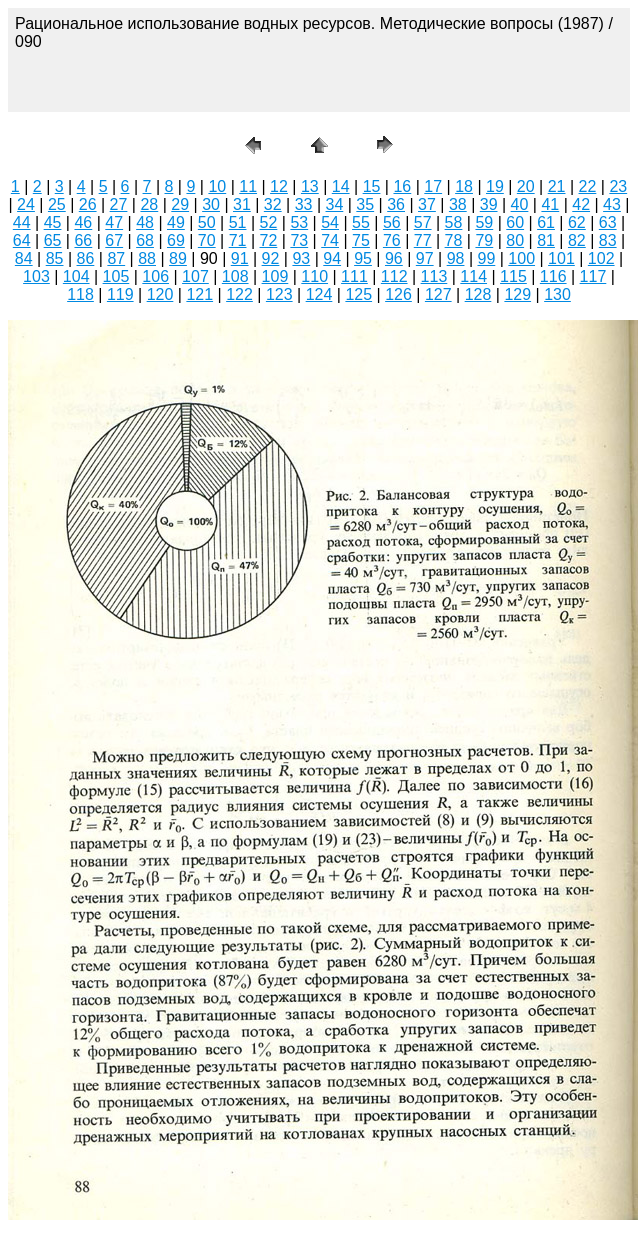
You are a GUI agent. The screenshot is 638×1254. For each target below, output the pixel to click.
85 (55, 258)
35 (365, 204)
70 (207, 240)
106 (155, 276)
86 (86, 258)
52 (269, 222)
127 (438, 294)
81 (546, 240)
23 (618, 186)
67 (114, 240)
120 (160, 294)
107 (195, 276)
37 (427, 204)
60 (515, 222)
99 (487, 258)
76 (392, 240)
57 (423, 222)
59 (484, 222)
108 (235, 276)
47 (114, 222)
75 (361, 240)
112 (394, 276)
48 (145, 222)
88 (147, 258)
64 (22, 240)
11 (248, 186)
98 (456, 258)
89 (178, 258)
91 (240, 258)
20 (526, 186)
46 (83, 222)
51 (238, 222)
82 (577, 240)
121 (199, 294)
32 (273, 204)
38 (458, 204)
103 (36, 276)
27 (119, 204)
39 (489, 204)
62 (577, 222)
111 (354, 276)
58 (454, 222)
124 (319, 294)
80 (515, 240)
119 (120, 294)
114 (473, 276)
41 (550, 204)
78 (454, 240)
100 (521, 258)
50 (207, 222)
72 (269, 240)
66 (83, 240)
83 (608, 240)
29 (180, 204)
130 (557, 294)
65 (53, 240)
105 (116, 276)
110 (314, 276)
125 (358, 294)
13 (310, 186)
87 (116, 258)
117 (593, 276)
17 (433, 186)
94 (332, 258)
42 (581, 204)
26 (88, 204)
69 (176, 240)
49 (176, 222)
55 (361, 222)
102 (601, 258)
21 (557, 186)
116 (553, 276)
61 (546, 222)
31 (242, 204)
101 (561, 258)
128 (478, 294)
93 (301, 258)
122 (239, 294)
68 (145, 240)
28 (149, 204)
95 (363, 258)
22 (588, 186)
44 (22, 222)
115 (513, 276)
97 (425, 258)
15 (372, 186)
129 (517, 294)
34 (335, 204)
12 (279, 186)
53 (299, 222)
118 (80, 294)
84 (24, 258)
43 (612, 204)
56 (392, 222)
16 (402, 186)
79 (484, 240)
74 (330, 240)
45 (53, 222)
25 (57, 204)
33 (304, 204)
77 (423, 240)
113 (434, 276)
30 (211, 204)
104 (76, 276)
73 (299, 240)
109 (275, 276)
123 (279, 294)
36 (396, 204)
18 (464, 186)
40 (520, 204)
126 (398, 294)
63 (608, 222)
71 (238, 240)
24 (26, 204)
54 (330, 222)
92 (271, 258)
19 (495, 186)
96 (394, 258)
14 (341, 186)
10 (217, 186)
